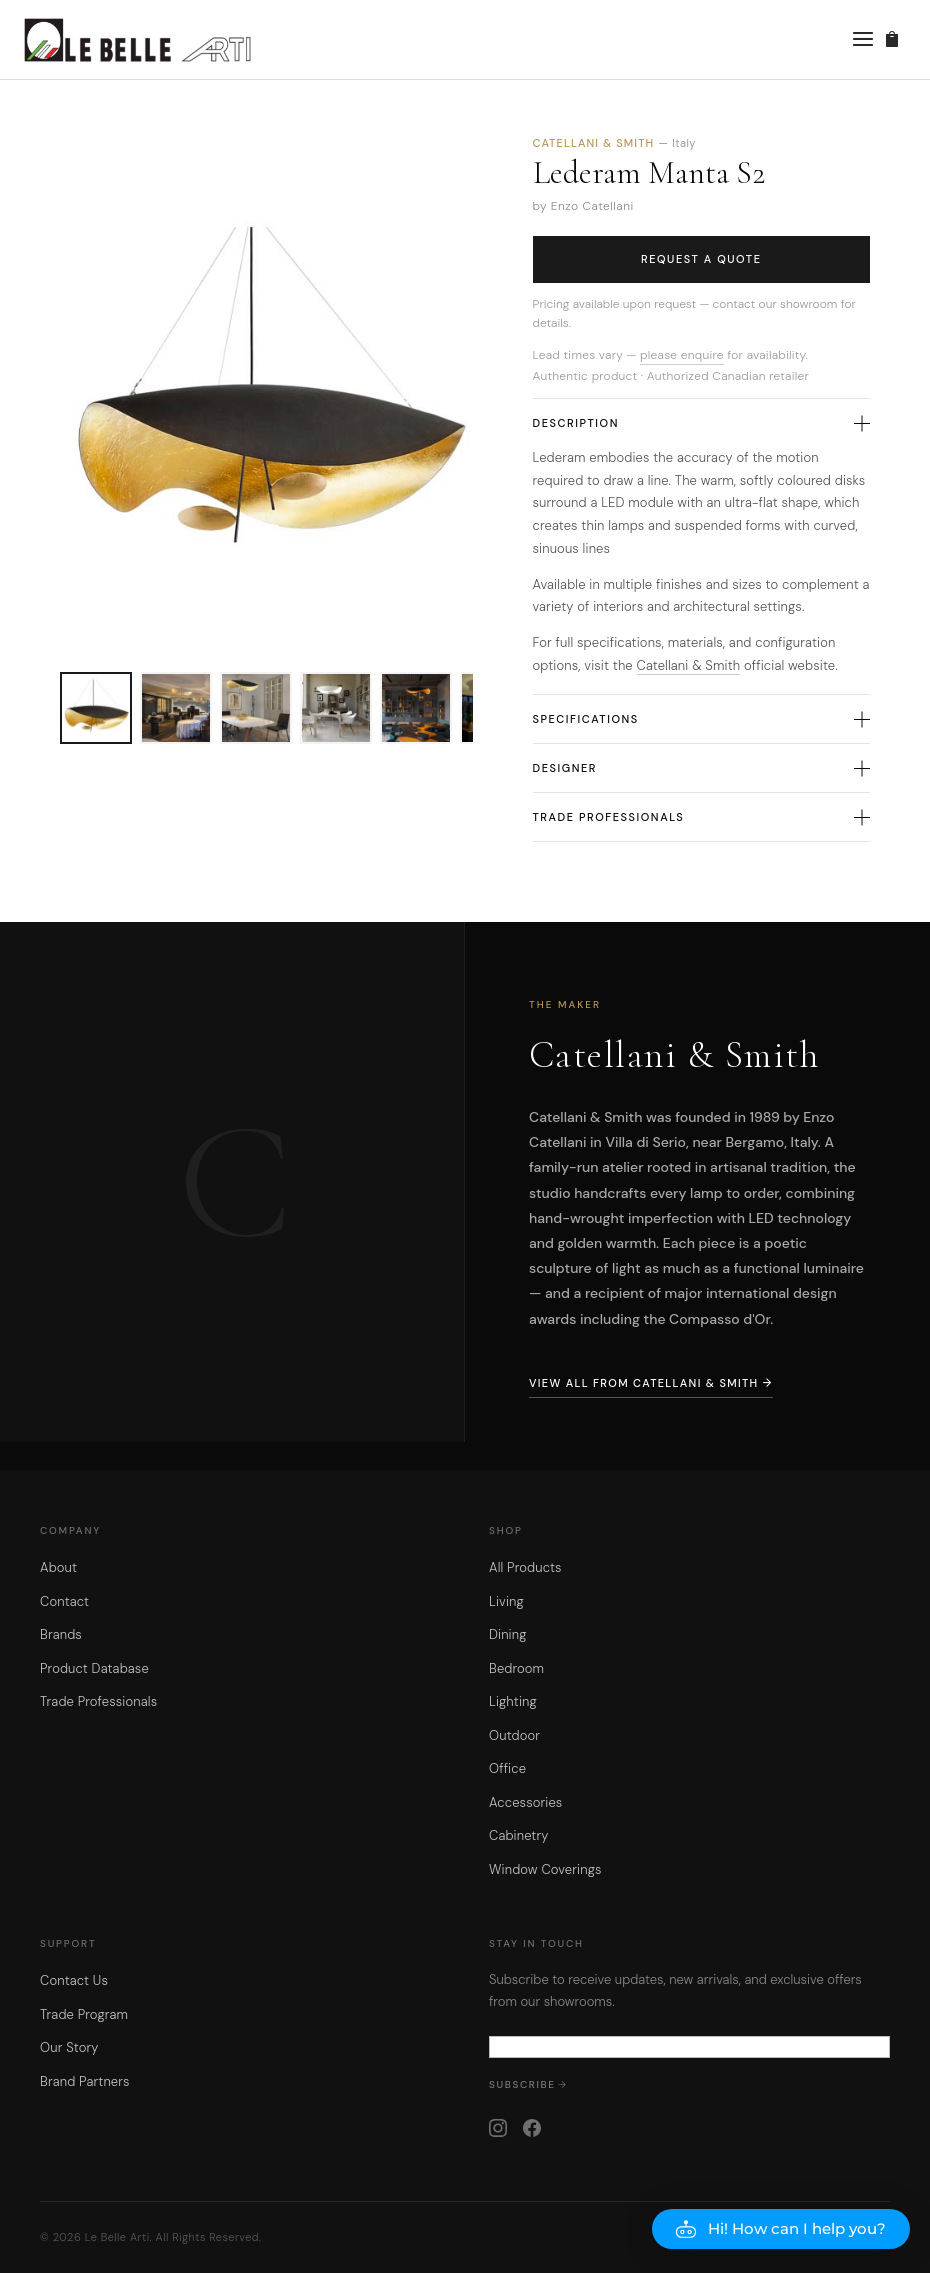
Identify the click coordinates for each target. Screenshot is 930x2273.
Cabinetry (518, 1835)
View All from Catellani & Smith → (651, 1383)
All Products (525, 1567)
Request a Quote (701, 259)
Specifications (702, 719)
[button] (781, 2229)
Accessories (525, 1802)
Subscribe (522, 2084)
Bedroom (516, 1668)
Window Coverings (545, 1869)
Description (702, 423)
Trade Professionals (702, 817)
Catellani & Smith (689, 665)
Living (506, 1601)
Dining (508, 1634)
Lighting (513, 1701)
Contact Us (74, 1980)
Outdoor (514, 1735)
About (58, 1567)
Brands (61, 1634)
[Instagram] (498, 2128)
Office (507, 1768)
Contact (64, 1601)
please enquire (682, 355)
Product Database (94, 1668)
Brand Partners (85, 2081)
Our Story (69, 2047)
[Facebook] (532, 2128)
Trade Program (84, 2014)
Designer (702, 768)
